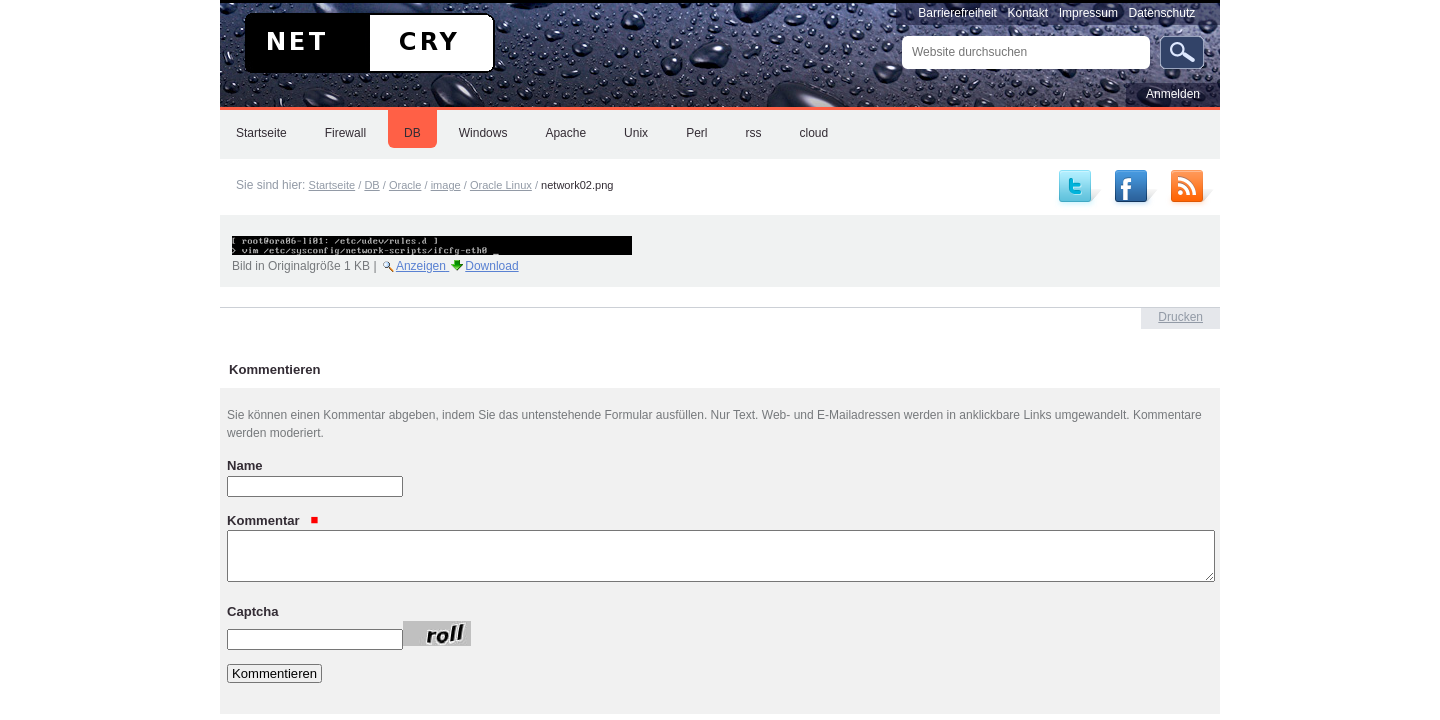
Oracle (405, 185)
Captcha (253, 610)
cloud (813, 133)
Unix (636, 133)
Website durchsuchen (901, 35)
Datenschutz (1162, 13)
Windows (483, 133)
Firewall (345, 133)
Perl (696, 133)
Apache (565, 133)
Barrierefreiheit (957, 13)
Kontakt (1027, 13)
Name (245, 465)
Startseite (261, 133)
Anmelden (1173, 94)
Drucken (1180, 317)
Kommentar (273, 519)
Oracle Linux (501, 185)
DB (412, 133)
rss (753, 133)
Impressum (1088, 13)
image (446, 185)
